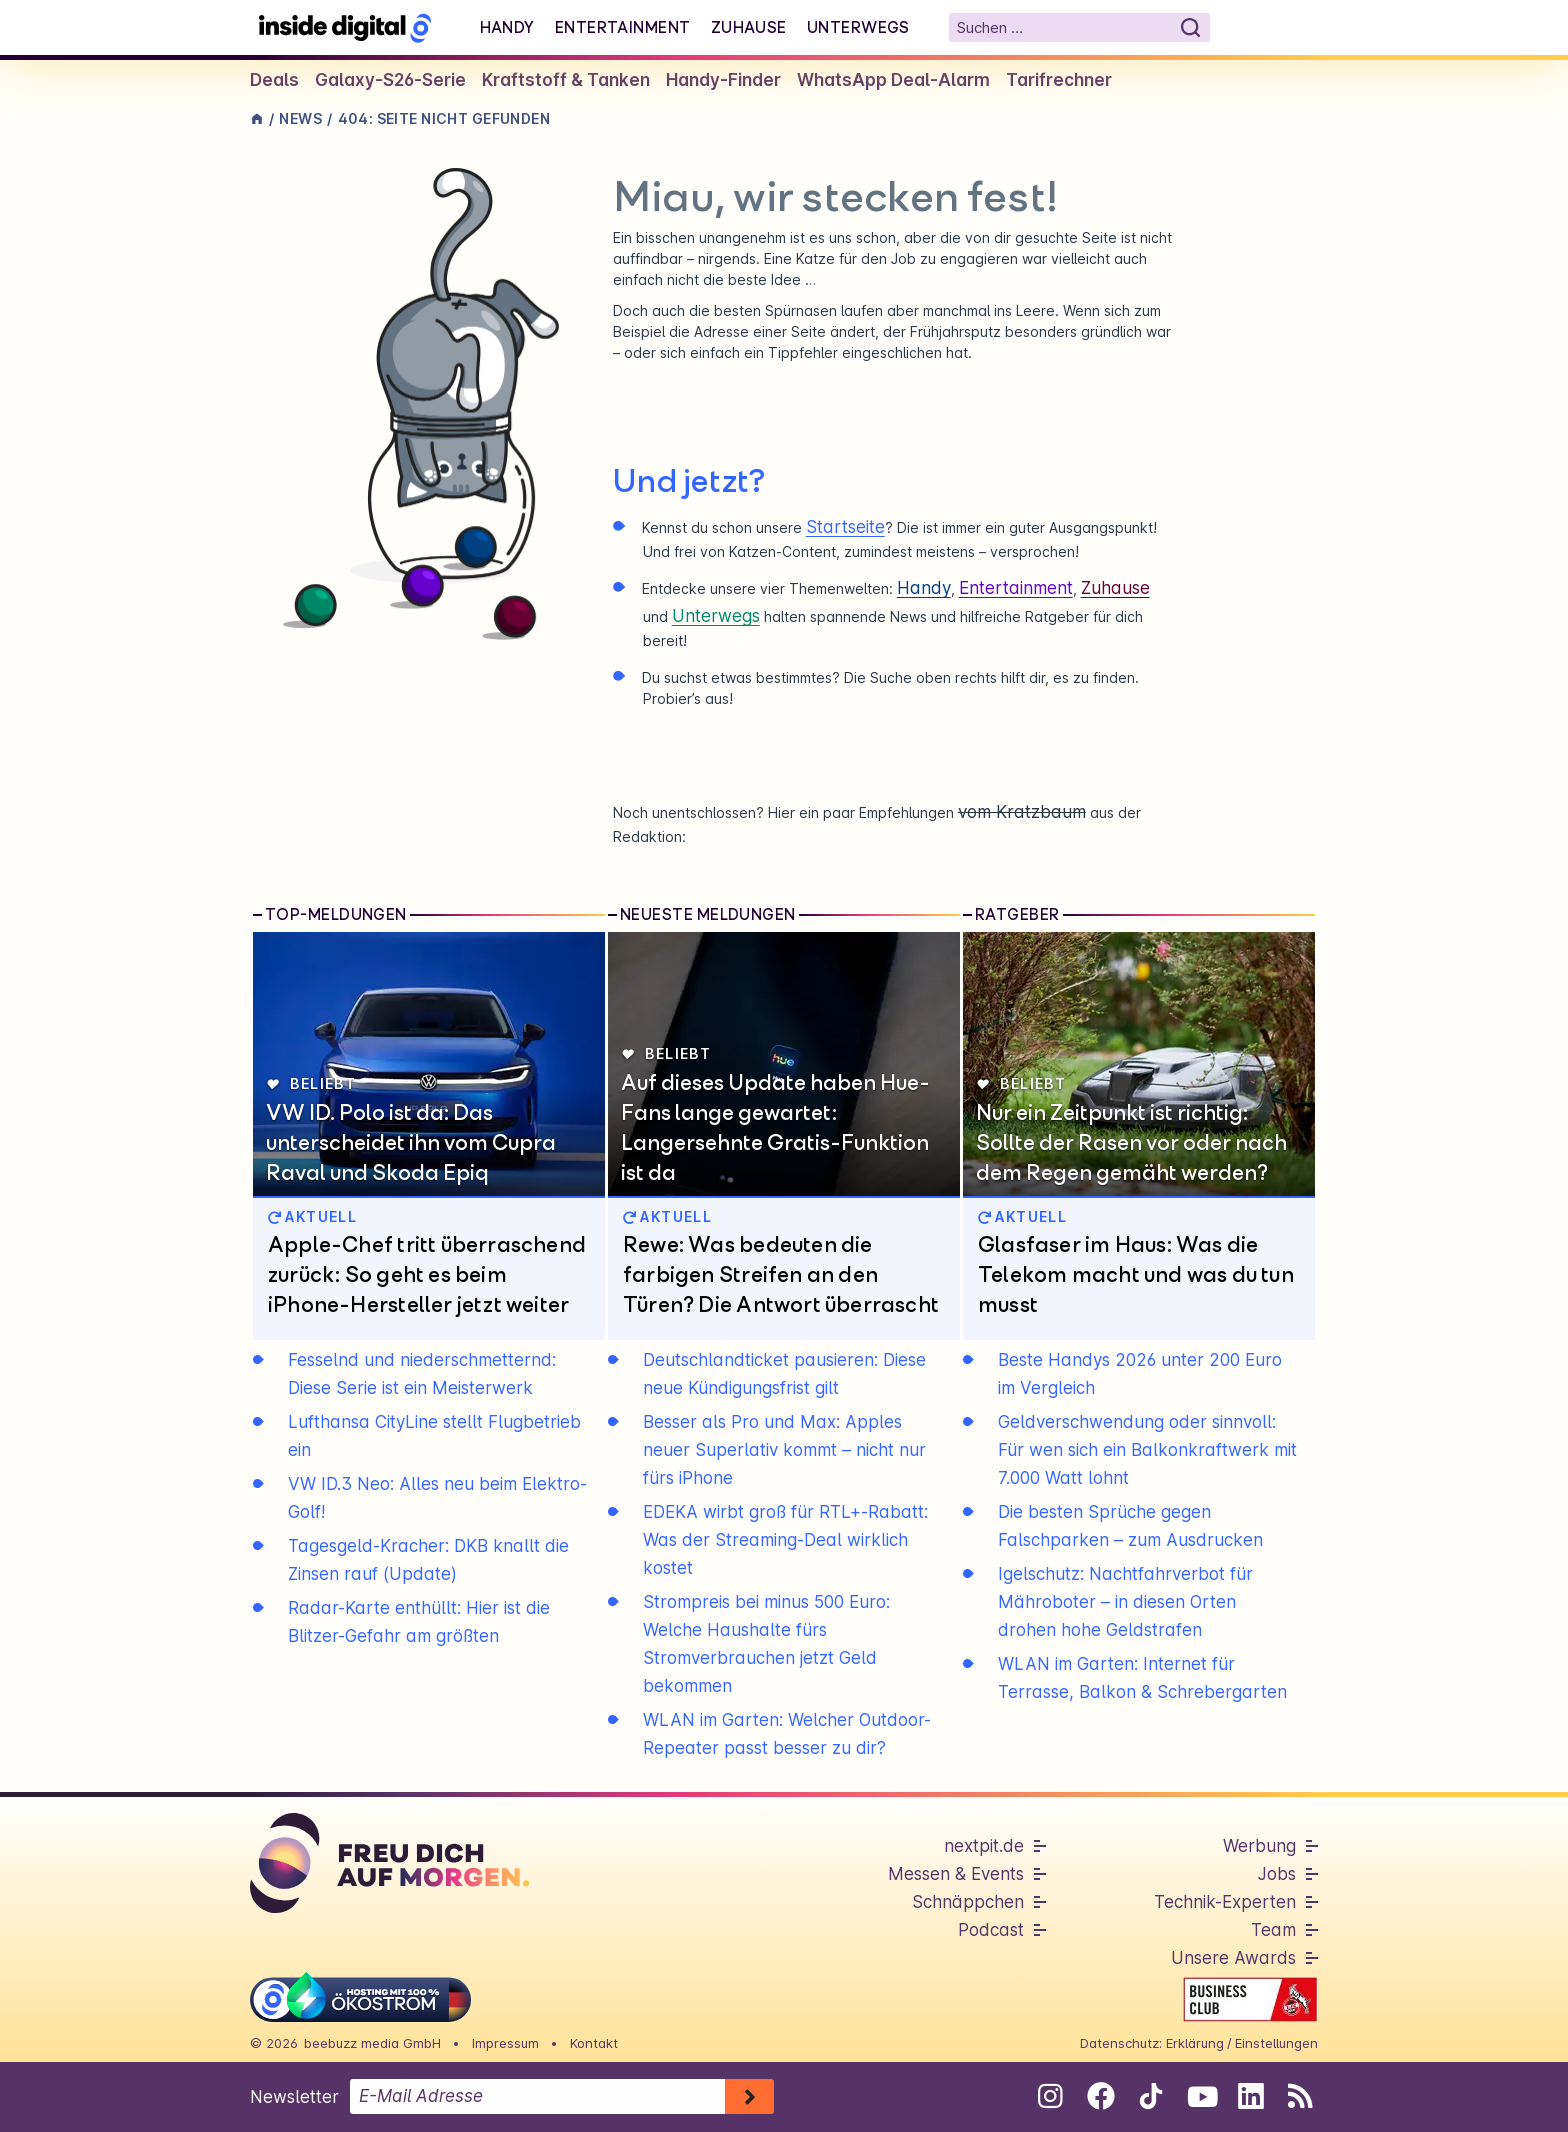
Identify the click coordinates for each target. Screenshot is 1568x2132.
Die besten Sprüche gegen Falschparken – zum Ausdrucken (1130, 1526)
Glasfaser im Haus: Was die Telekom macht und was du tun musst (1136, 1274)
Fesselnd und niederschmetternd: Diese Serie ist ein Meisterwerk (422, 1374)
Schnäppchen (968, 1902)
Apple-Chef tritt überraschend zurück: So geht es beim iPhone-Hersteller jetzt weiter (427, 1274)
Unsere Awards (1233, 1958)
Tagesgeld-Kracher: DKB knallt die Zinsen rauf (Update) (428, 1560)
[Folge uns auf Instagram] (1050, 2096)
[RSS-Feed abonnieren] (1300, 2096)
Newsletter (294, 2097)
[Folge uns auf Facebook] (1100, 2096)
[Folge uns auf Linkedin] (1250, 2096)
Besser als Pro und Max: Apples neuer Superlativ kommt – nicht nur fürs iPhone (784, 1450)
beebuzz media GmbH (372, 2043)
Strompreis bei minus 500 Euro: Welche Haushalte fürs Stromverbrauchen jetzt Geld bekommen (766, 1644)
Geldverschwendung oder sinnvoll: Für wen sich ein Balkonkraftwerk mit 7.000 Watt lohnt (1147, 1450)
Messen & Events (956, 1874)
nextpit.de (984, 1846)
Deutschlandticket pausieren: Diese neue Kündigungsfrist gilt (784, 1374)
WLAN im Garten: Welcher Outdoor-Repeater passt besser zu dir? (787, 1734)
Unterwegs (858, 27)
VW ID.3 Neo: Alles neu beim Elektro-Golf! (437, 1498)
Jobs (1277, 1874)
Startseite (845, 527)
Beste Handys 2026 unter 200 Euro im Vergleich (1140, 1374)
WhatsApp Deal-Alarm (893, 80)
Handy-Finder (723, 80)
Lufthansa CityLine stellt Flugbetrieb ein (434, 1436)
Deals (274, 80)
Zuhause (749, 27)
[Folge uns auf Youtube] (1200, 2096)
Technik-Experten (1225, 1902)
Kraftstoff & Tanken (566, 80)
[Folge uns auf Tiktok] (1150, 2100)
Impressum (505, 2043)
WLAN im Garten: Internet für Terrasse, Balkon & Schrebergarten (1142, 1678)
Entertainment (623, 27)
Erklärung (1195, 2043)
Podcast (991, 1930)
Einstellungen (1276, 2043)
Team (1273, 1930)
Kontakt (594, 2043)
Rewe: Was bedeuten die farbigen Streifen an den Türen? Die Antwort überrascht (781, 1274)
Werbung (1259, 1846)
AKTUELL (312, 1216)
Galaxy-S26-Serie (390, 80)
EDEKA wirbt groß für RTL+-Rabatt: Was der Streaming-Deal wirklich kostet (785, 1540)
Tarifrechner (1059, 80)
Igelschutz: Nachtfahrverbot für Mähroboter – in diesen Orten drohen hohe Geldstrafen (1125, 1602)
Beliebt (311, 1083)
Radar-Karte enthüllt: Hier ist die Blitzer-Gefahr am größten (419, 1622)
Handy (507, 27)
